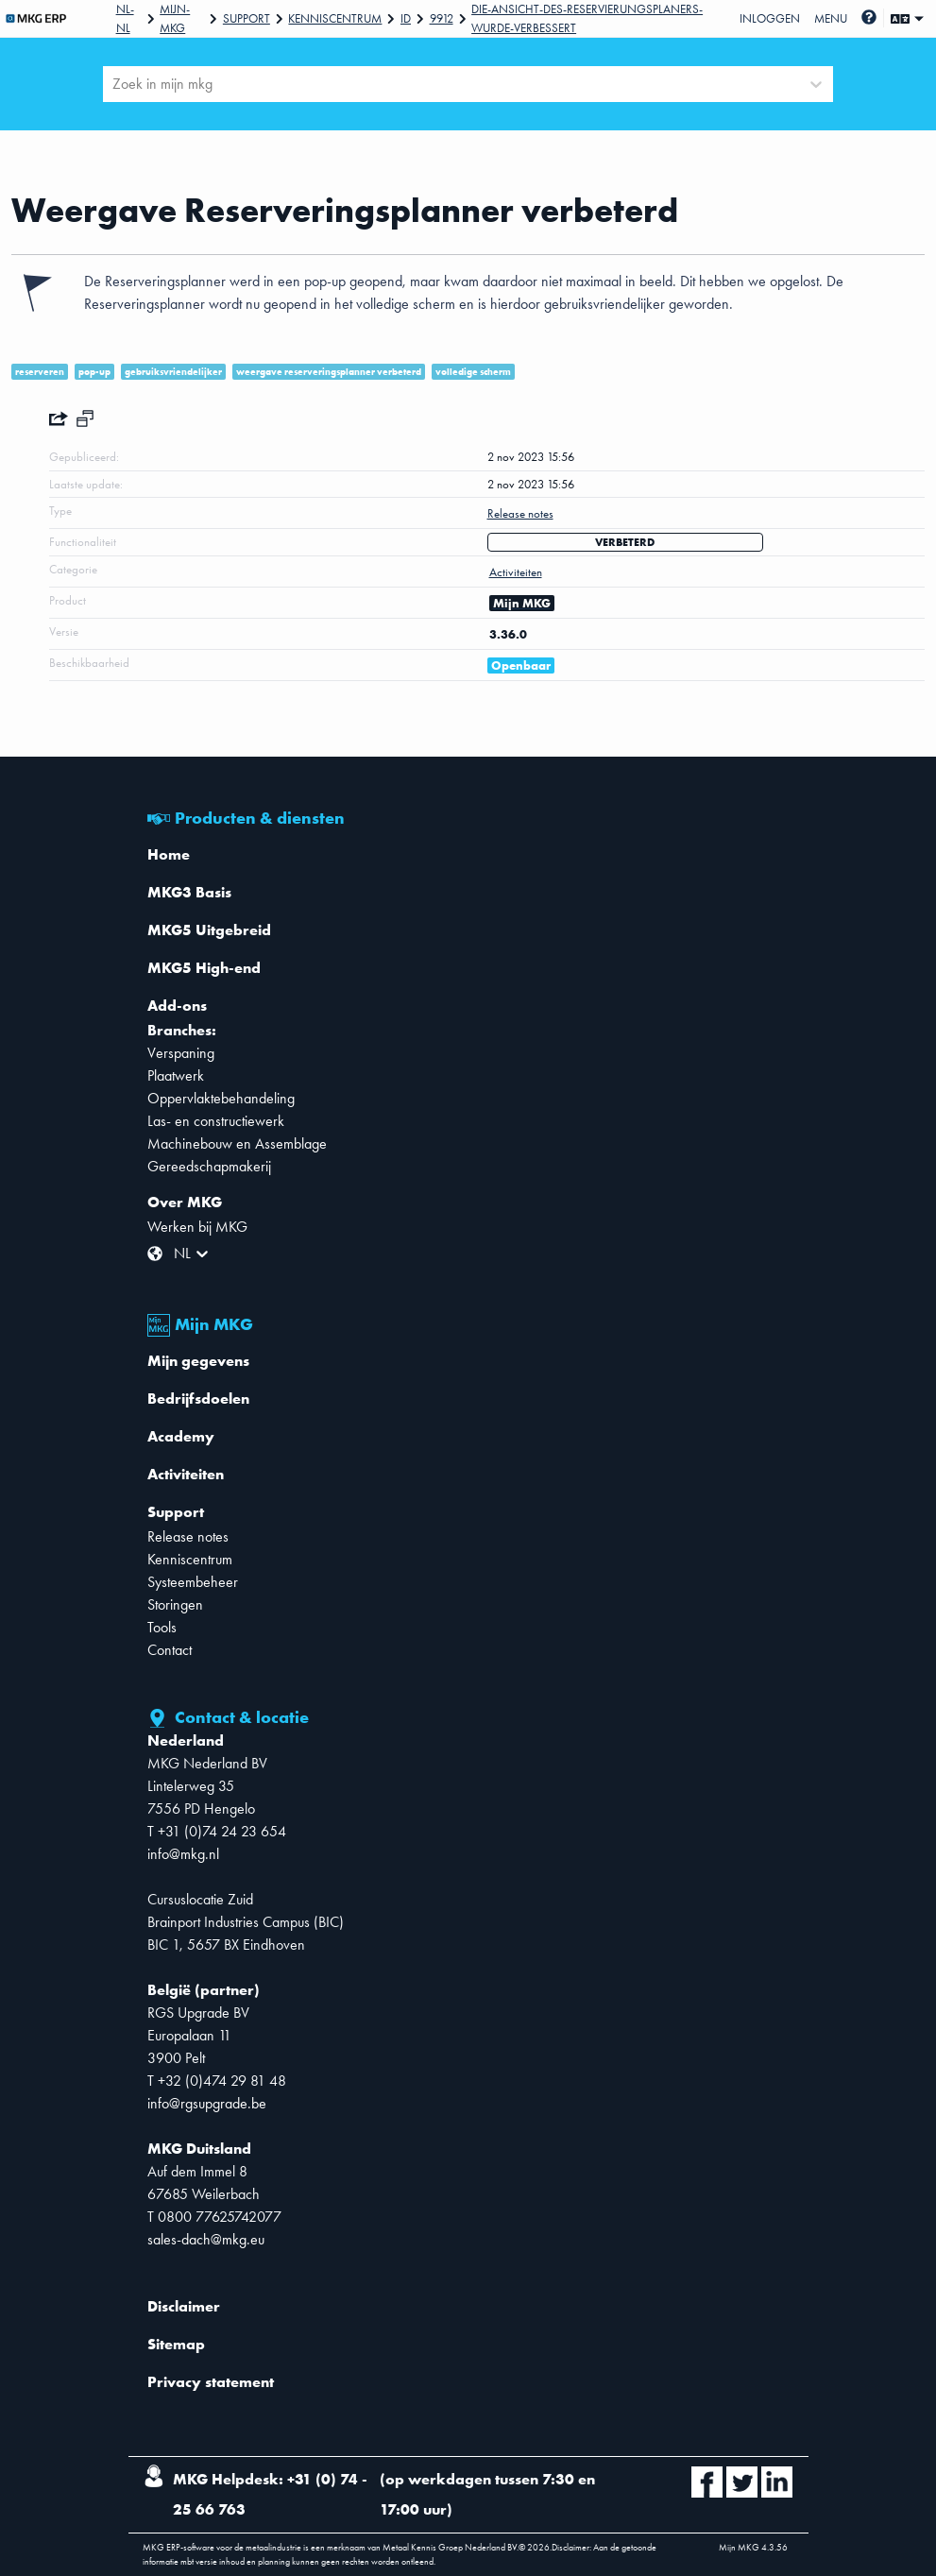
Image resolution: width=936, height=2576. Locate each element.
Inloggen (770, 18)
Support (246, 18)
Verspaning (180, 1053)
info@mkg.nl (183, 1854)
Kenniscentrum (335, 18)
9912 (441, 18)
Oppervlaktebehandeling (221, 1098)
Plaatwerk (175, 1075)
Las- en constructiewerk (215, 1121)
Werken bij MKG (197, 1227)
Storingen (175, 1604)
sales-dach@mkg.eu (205, 2239)
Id (405, 18)
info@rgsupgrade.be (206, 2103)
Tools (162, 1627)
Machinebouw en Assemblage (237, 1143)
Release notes (188, 1536)
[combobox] (114, 84)
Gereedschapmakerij (209, 1166)
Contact (169, 1650)
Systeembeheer (192, 1582)
